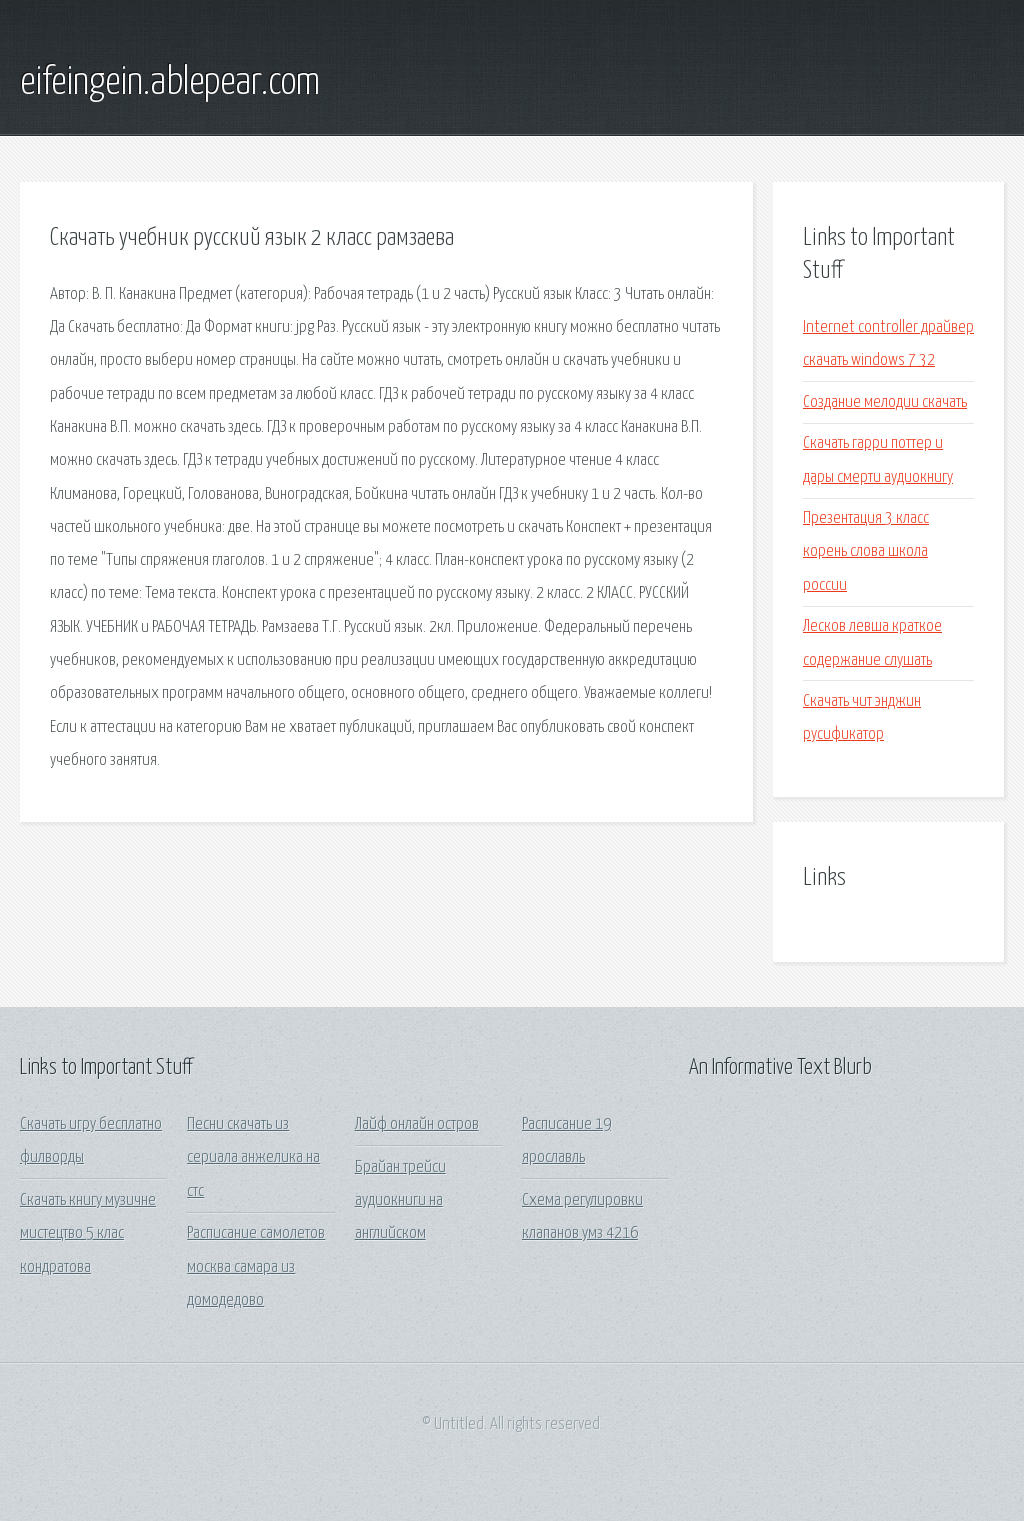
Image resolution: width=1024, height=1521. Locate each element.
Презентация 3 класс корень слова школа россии (866, 552)
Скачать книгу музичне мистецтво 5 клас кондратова (88, 1234)
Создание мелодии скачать (885, 402)
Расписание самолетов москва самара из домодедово (256, 1267)
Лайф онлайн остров (417, 1124)
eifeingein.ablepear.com (170, 83)
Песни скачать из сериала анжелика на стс (253, 1158)
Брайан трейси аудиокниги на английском (400, 1201)
